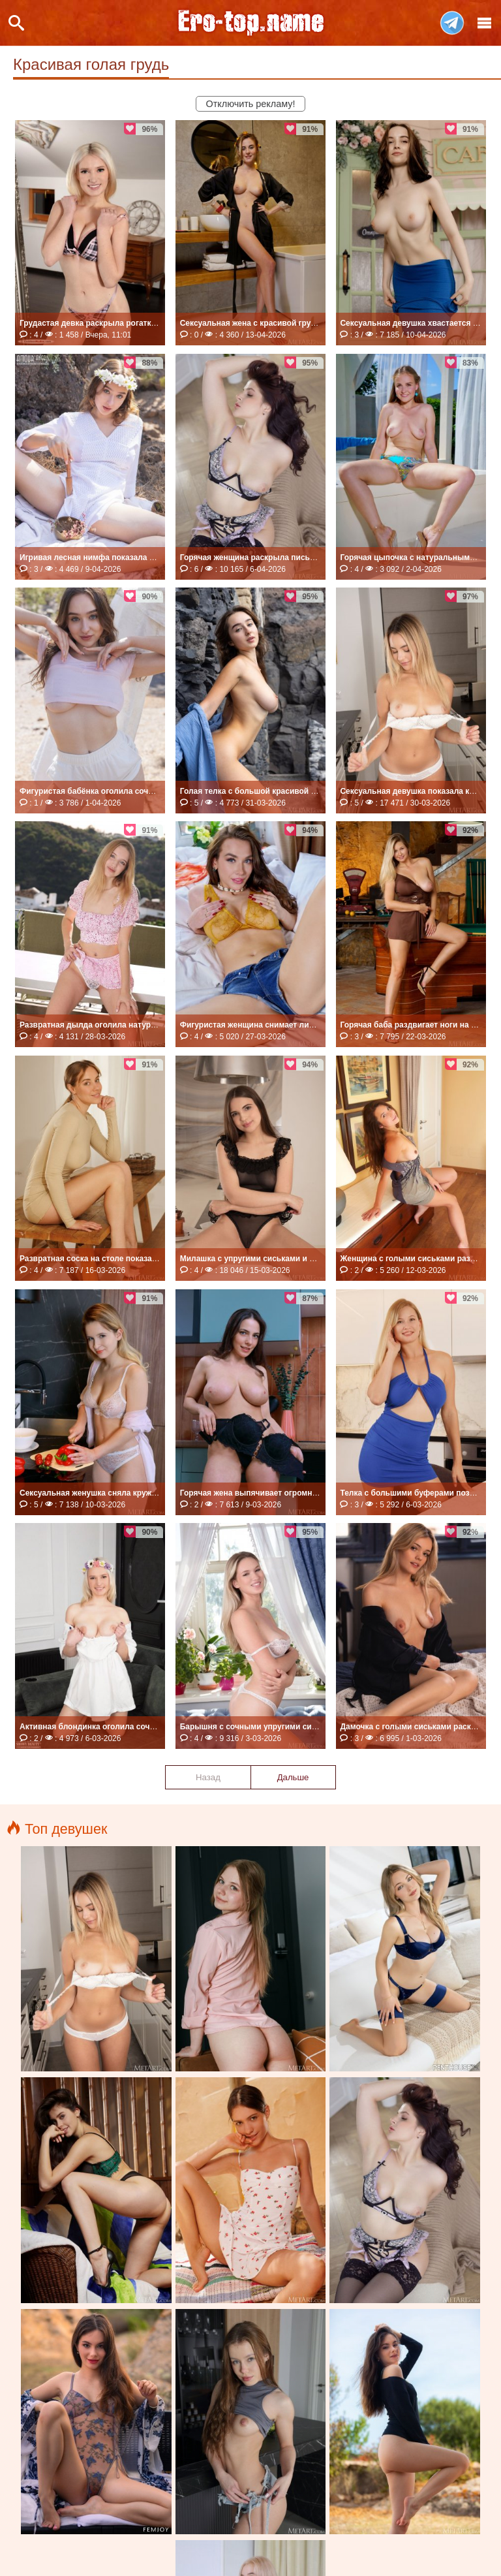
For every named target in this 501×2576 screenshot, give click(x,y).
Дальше (293, 1777)
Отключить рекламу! (251, 104)
